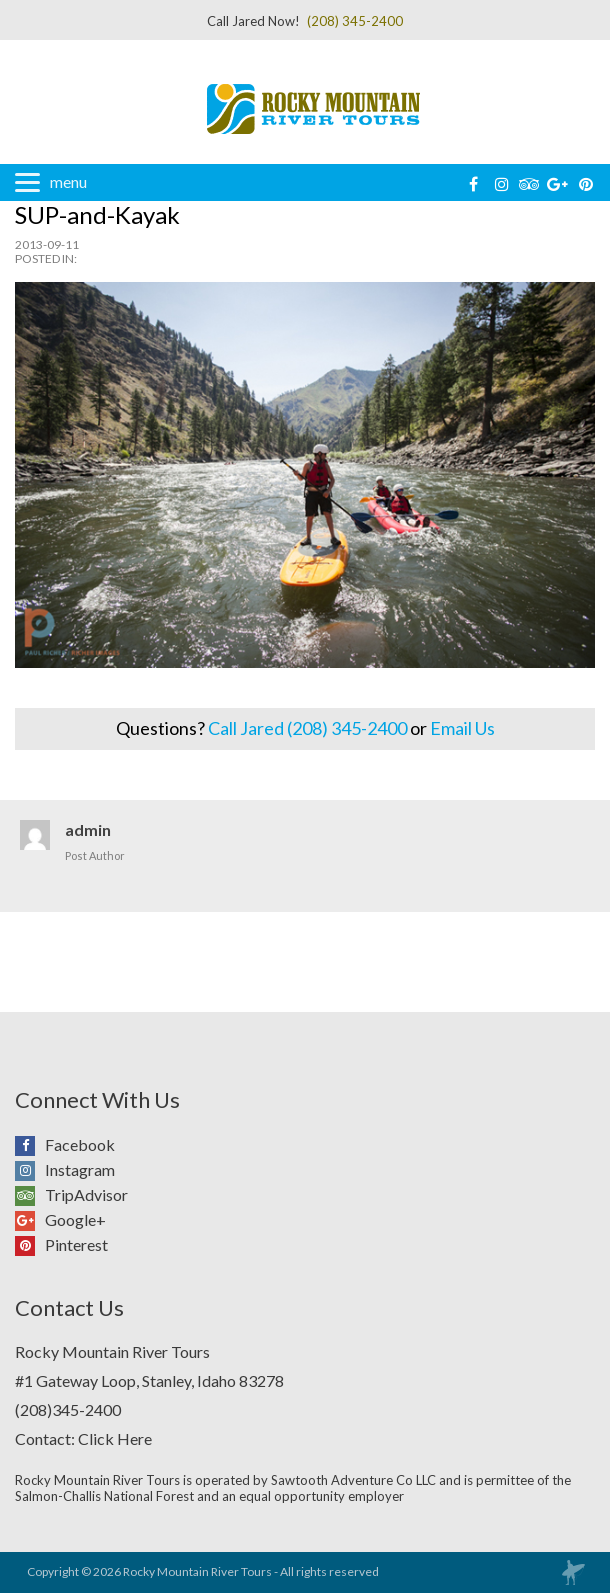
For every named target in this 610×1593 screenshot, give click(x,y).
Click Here (115, 1438)
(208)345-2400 (68, 1409)
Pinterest (30, 1245)
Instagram (30, 1170)
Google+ (30, 1220)
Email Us (462, 728)
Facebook (30, 1145)
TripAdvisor (30, 1195)
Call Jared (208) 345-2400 (307, 728)
